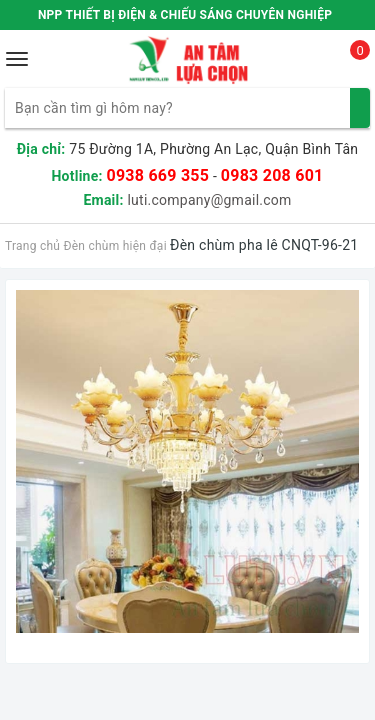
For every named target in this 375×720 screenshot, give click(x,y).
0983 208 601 (272, 175)
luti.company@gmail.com (209, 200)
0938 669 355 (157, 175)
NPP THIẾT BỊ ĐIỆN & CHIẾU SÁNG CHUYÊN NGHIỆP (185, 15)
